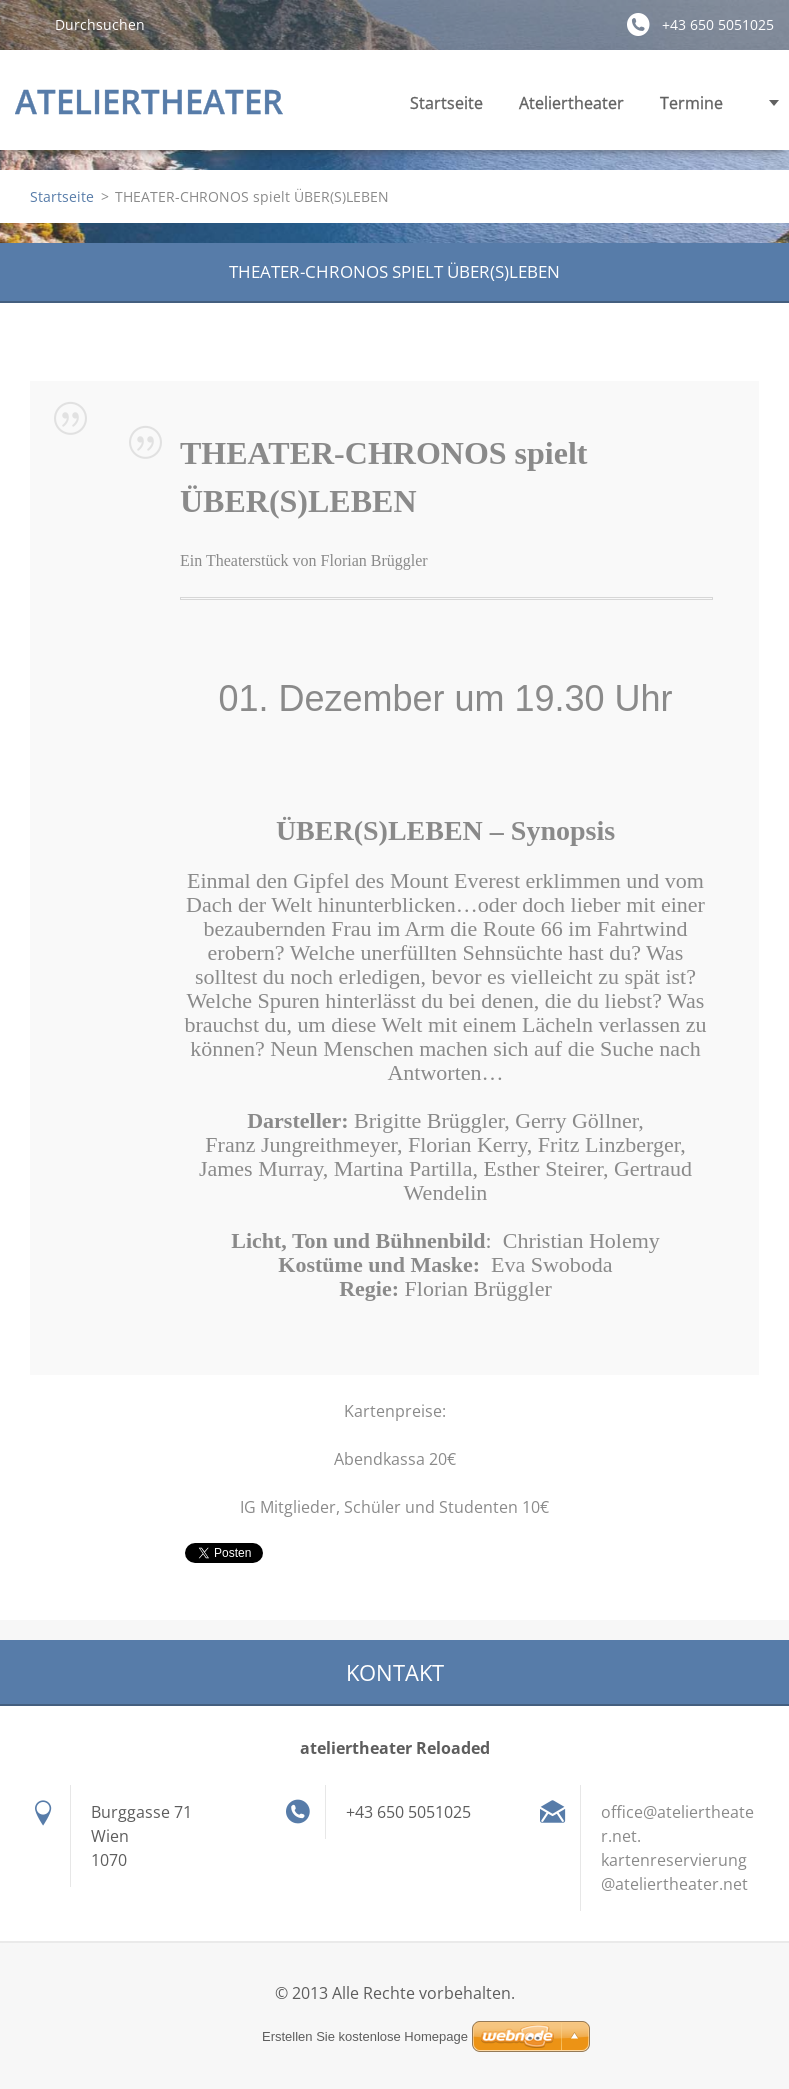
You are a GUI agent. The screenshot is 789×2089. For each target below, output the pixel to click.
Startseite (446, 103)
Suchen (27, 24)
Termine (691, 108)
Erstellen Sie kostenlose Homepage (365, 2036)
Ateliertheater (571, 108)
